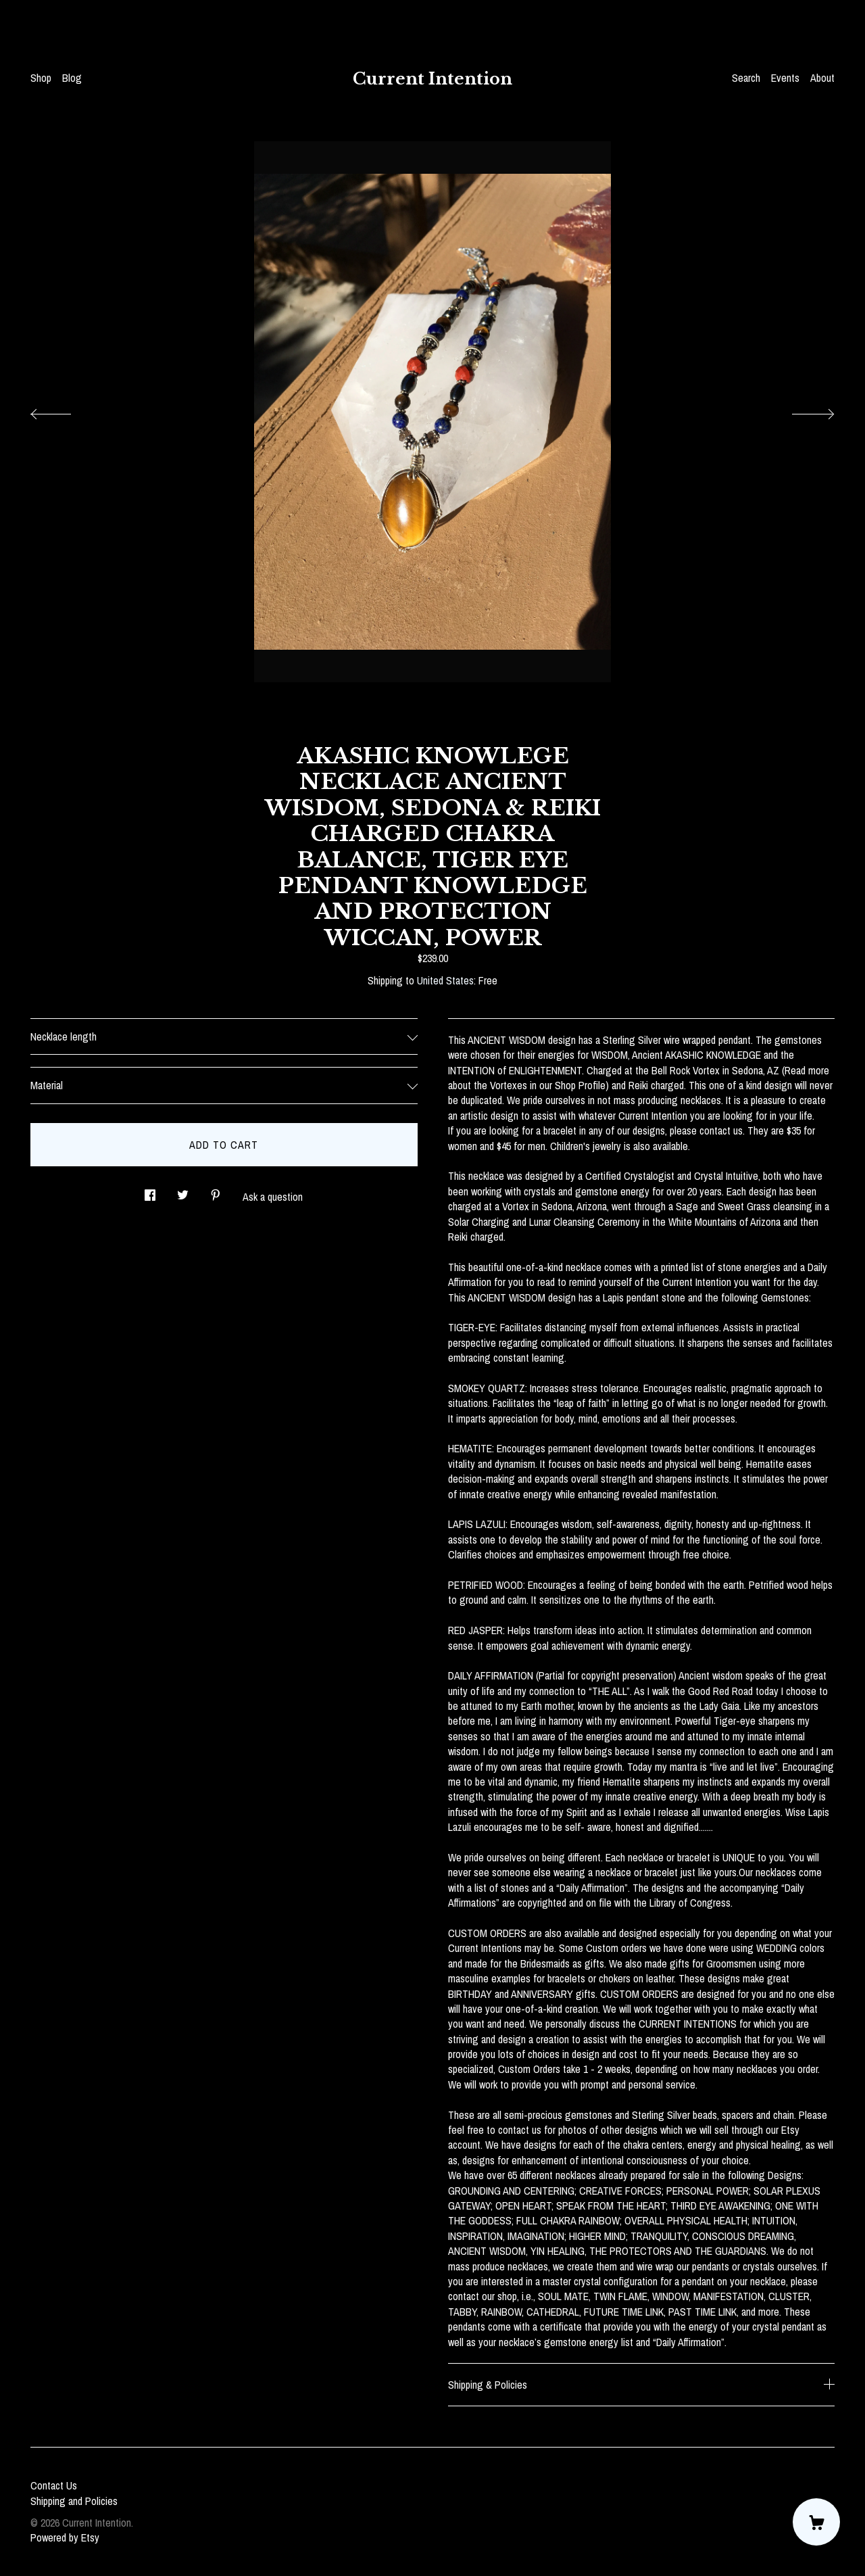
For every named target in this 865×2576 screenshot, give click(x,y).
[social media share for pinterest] (215, 1191)
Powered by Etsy (64, 2537)
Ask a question (273, 1196)
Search (746, 77)
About (822, 77)
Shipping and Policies (74, 2501)
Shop (40, 77)
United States (445, 980)
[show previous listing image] (64, 410)
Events (785, 77)
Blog (72, 77)
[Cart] (816, 2522)
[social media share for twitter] (183, 1191)
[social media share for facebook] (150, 1191)
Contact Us (53, 2485)
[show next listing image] (801, 410)
